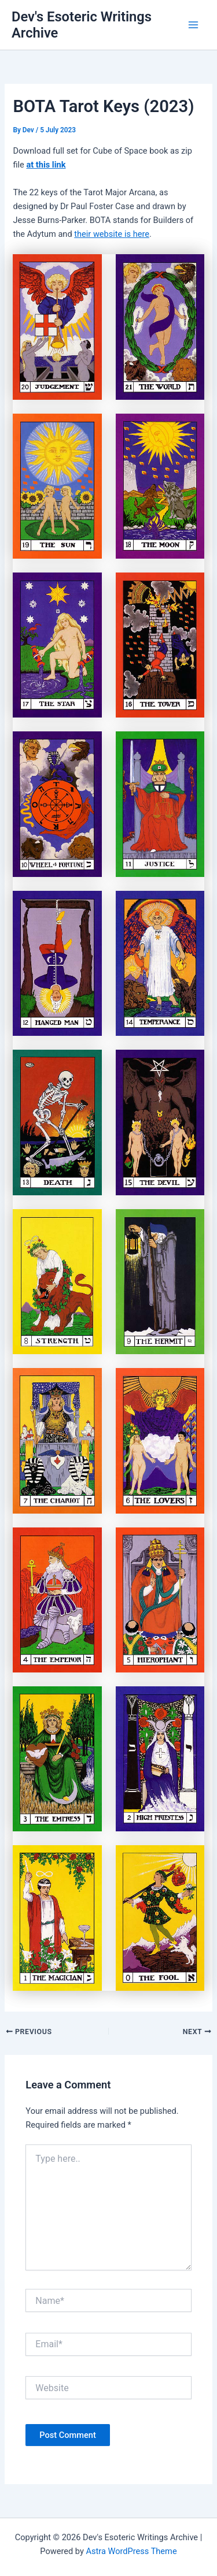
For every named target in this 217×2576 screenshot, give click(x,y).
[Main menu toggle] (193, 25)
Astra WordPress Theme (131, 2551)
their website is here (111, 234)
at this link (45, 164)
